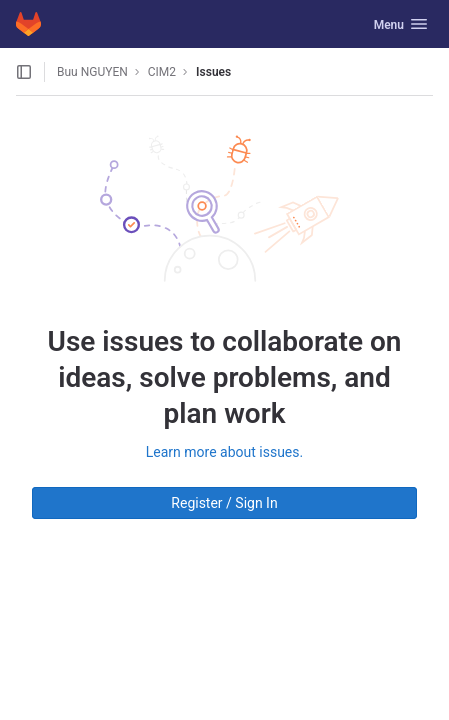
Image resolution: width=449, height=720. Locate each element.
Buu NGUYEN (92, 72)
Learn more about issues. (224, 452)
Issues (213, 72)
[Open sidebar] (24, 72)
